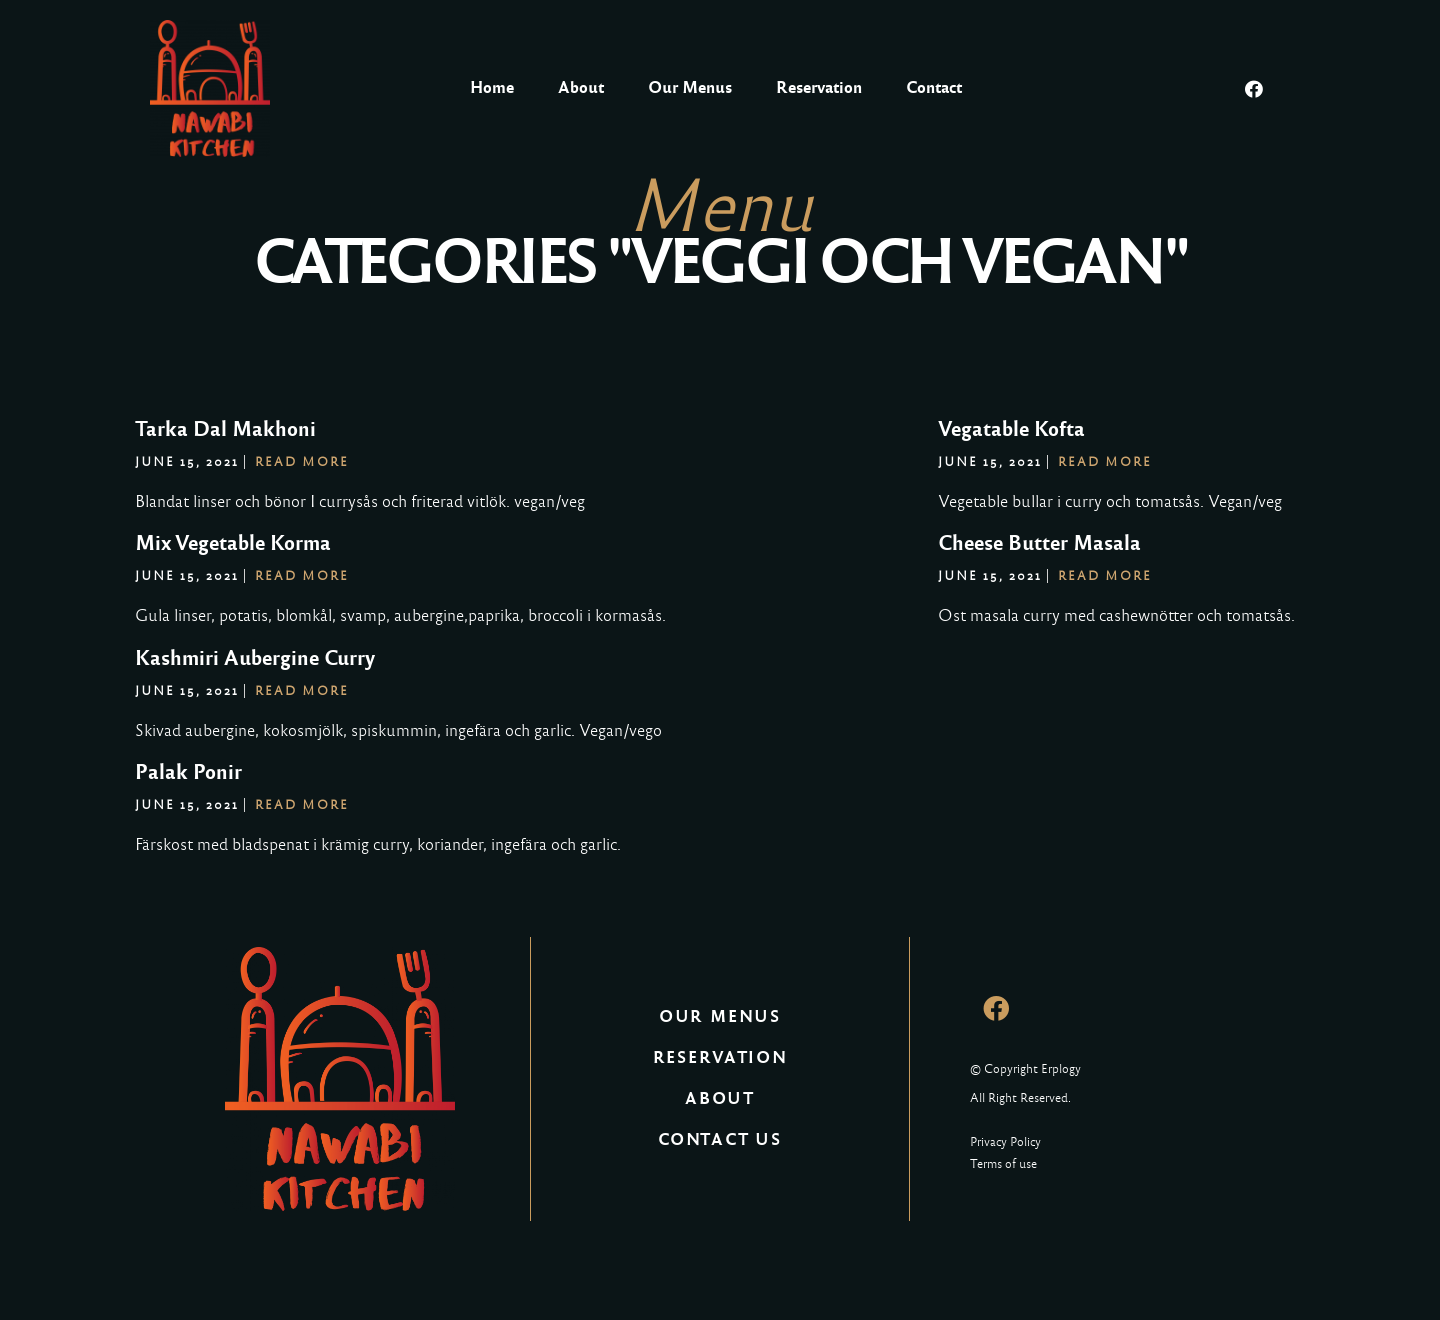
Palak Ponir (188, 772)
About (581, 87)
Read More (302, 462)
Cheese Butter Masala (1039, 543)
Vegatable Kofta (1011, 429)
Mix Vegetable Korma (233, 543)
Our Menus (690, 87)
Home (492, 87)
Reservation (819, 87)
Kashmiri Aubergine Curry (255, 658)
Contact (934, 87)
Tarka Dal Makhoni (225, 429)
